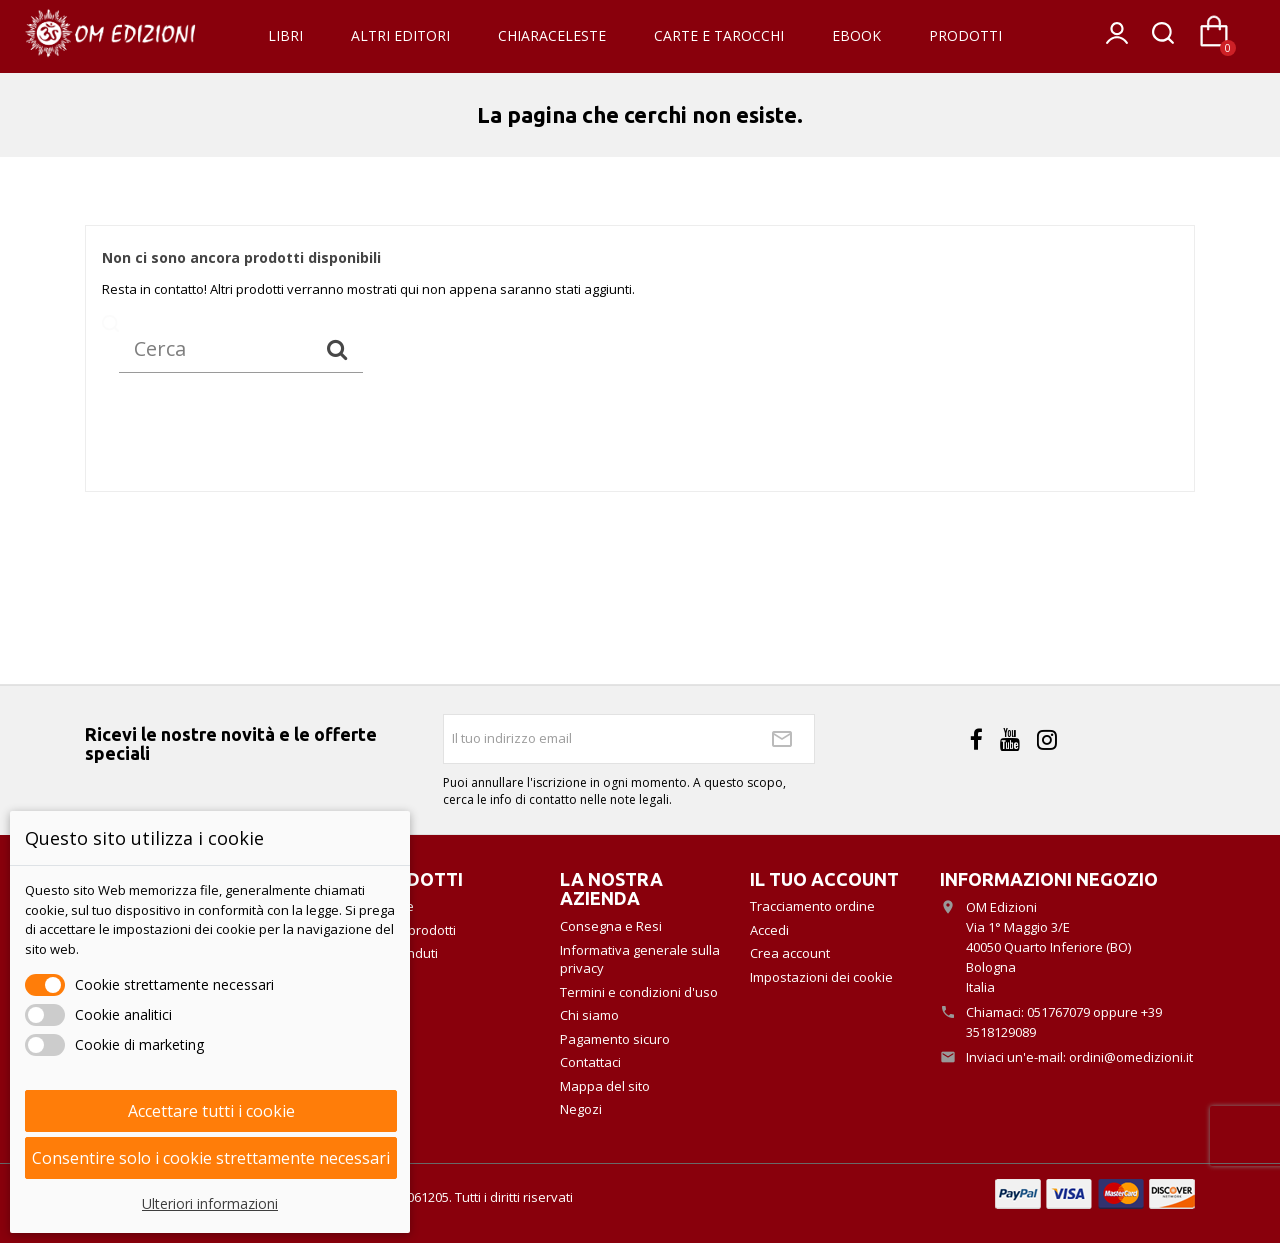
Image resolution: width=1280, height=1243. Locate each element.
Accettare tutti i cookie (211, 1111)
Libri (285, 35)
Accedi (769, 930)
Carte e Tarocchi (719, 35)
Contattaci (590, 1062)
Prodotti (965, 35)
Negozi (581, 1109)
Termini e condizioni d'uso (639, 992)
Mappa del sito (605, 1086)
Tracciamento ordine (812, 906)
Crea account (790, 953)
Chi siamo (589, 1015)
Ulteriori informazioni (210, 1203)
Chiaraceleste (552, 35)
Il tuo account (824, 879)
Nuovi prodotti (413, 930)
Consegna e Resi (611, 926)
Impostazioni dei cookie (821, 977)
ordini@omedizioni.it (1131, 1057)
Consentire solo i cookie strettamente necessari (211, 1158)
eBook (856, 35)
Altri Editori (400, 35)
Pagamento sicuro (615, 1039)
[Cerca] (241, 349)
